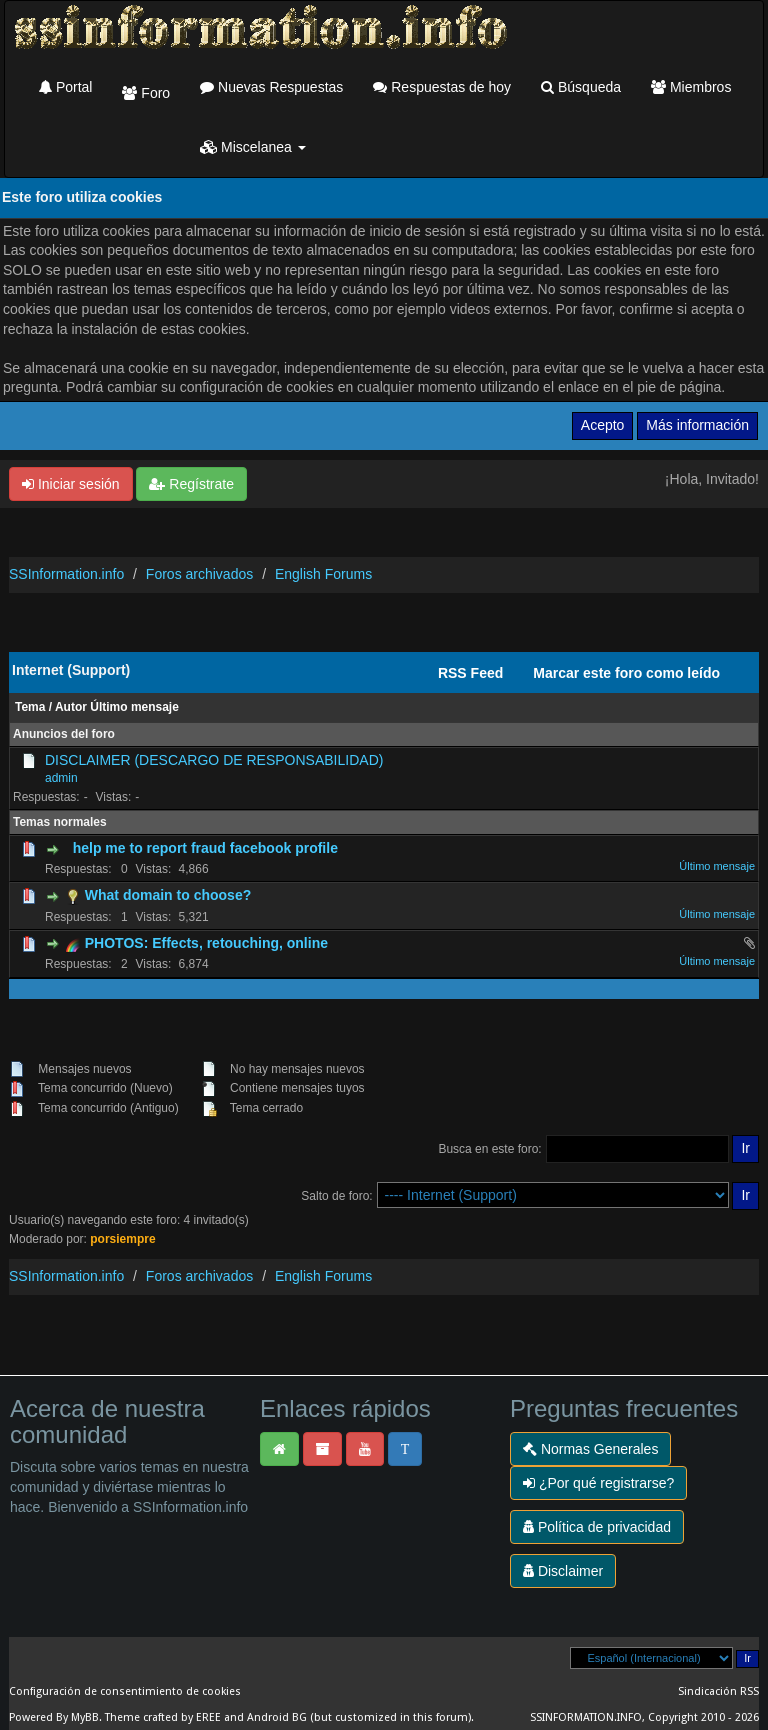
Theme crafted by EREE (163, 1717)
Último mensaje (134, 707)
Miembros (691, 87)
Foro (146, 93)
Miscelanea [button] (253, 147)
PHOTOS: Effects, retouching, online (206, 943)
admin (61, 778)
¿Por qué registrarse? (598, 1483)
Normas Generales (590, 1449)
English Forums (323, 574)
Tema (30, 707)
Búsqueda (581, 87)
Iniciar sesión (71, 484)
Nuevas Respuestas (271, 87)
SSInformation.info (66, 574)
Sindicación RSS (718, 1691)
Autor (71, 707)
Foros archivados (199, 574)
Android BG (277, 1717)
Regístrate (191, 484)
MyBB (85, 1717)
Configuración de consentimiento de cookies (125, 1691)
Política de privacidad (597, 1527)
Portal (65, 87)
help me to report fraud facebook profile (205, 848)
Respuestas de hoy (442, 87)
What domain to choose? (168, 895)
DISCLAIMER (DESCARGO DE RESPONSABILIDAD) (214, 760)
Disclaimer (563, 1571)
